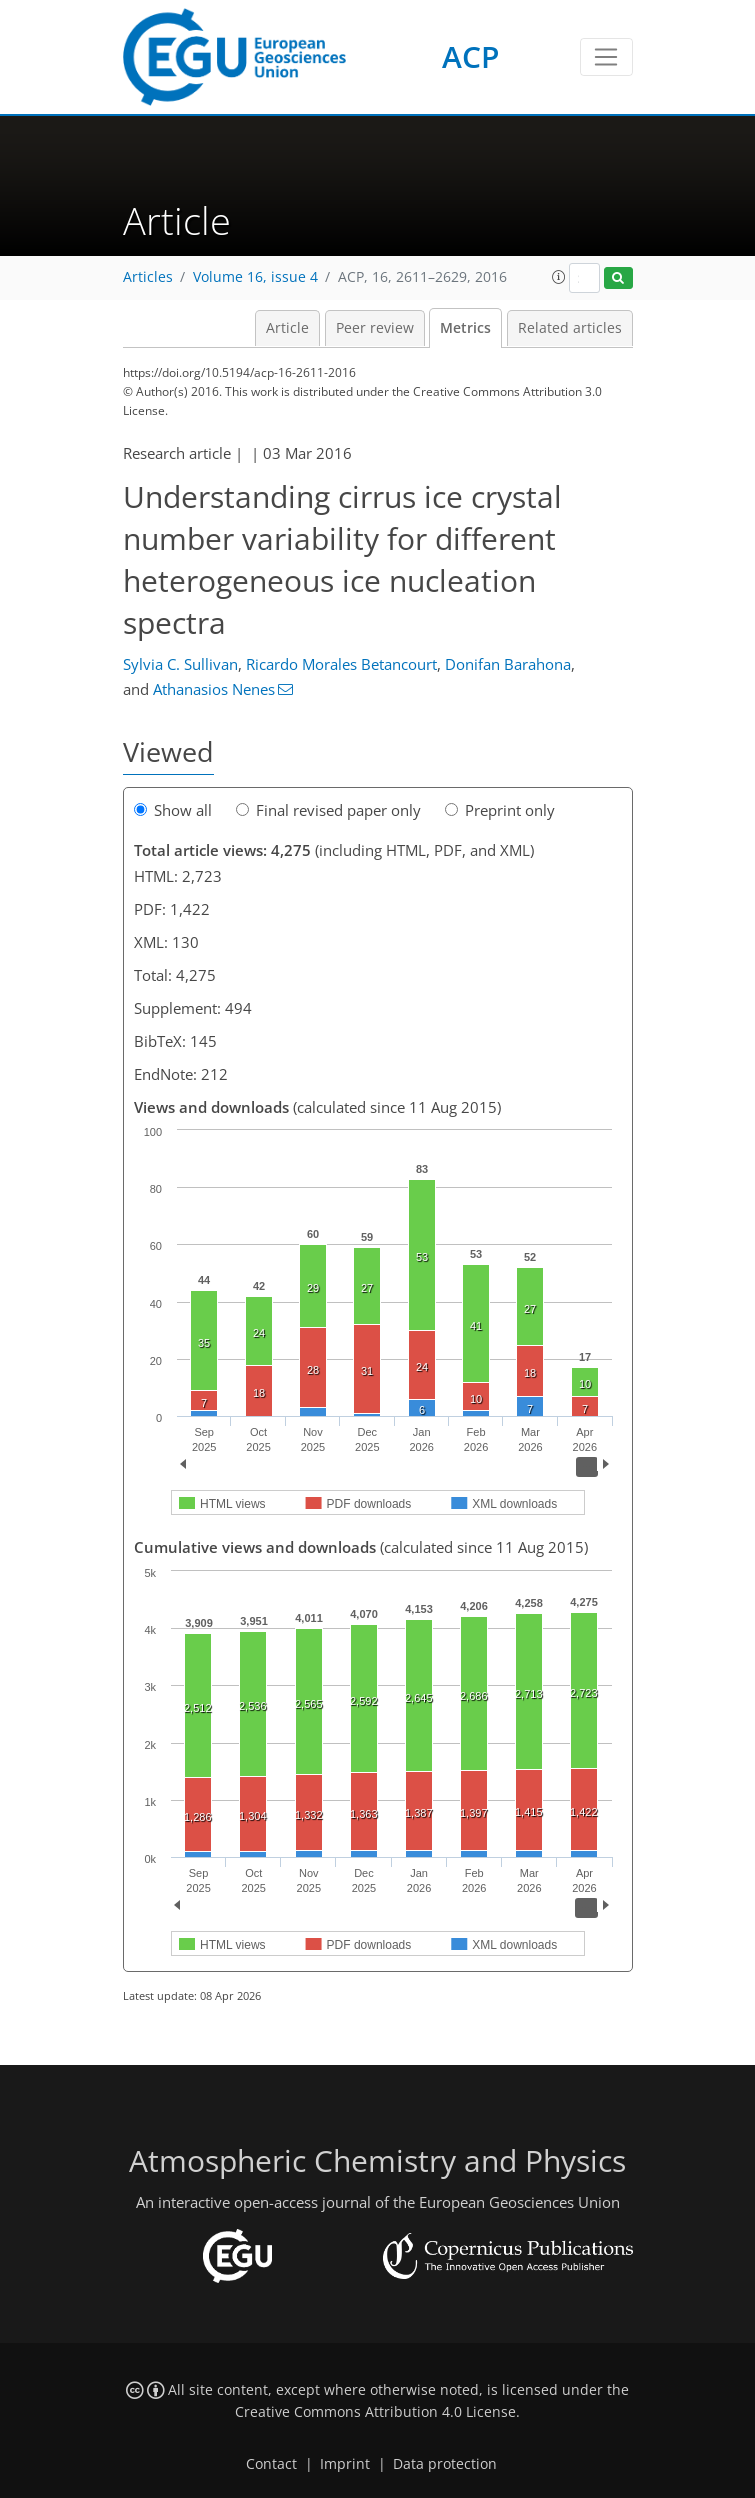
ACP (470, 56)
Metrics (465, 328)
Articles (148, 277)
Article (287, 328)
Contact (271, 2464)
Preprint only (500, 810)
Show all (173, 810)
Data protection (445, 2464)
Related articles (570, 328)
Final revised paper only (328, 810)
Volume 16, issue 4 (255, 277)
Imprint (345, 2464)
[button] (559, 277)
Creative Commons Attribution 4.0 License (375, 2412)
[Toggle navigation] (606, 57)
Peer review (375, 328)
